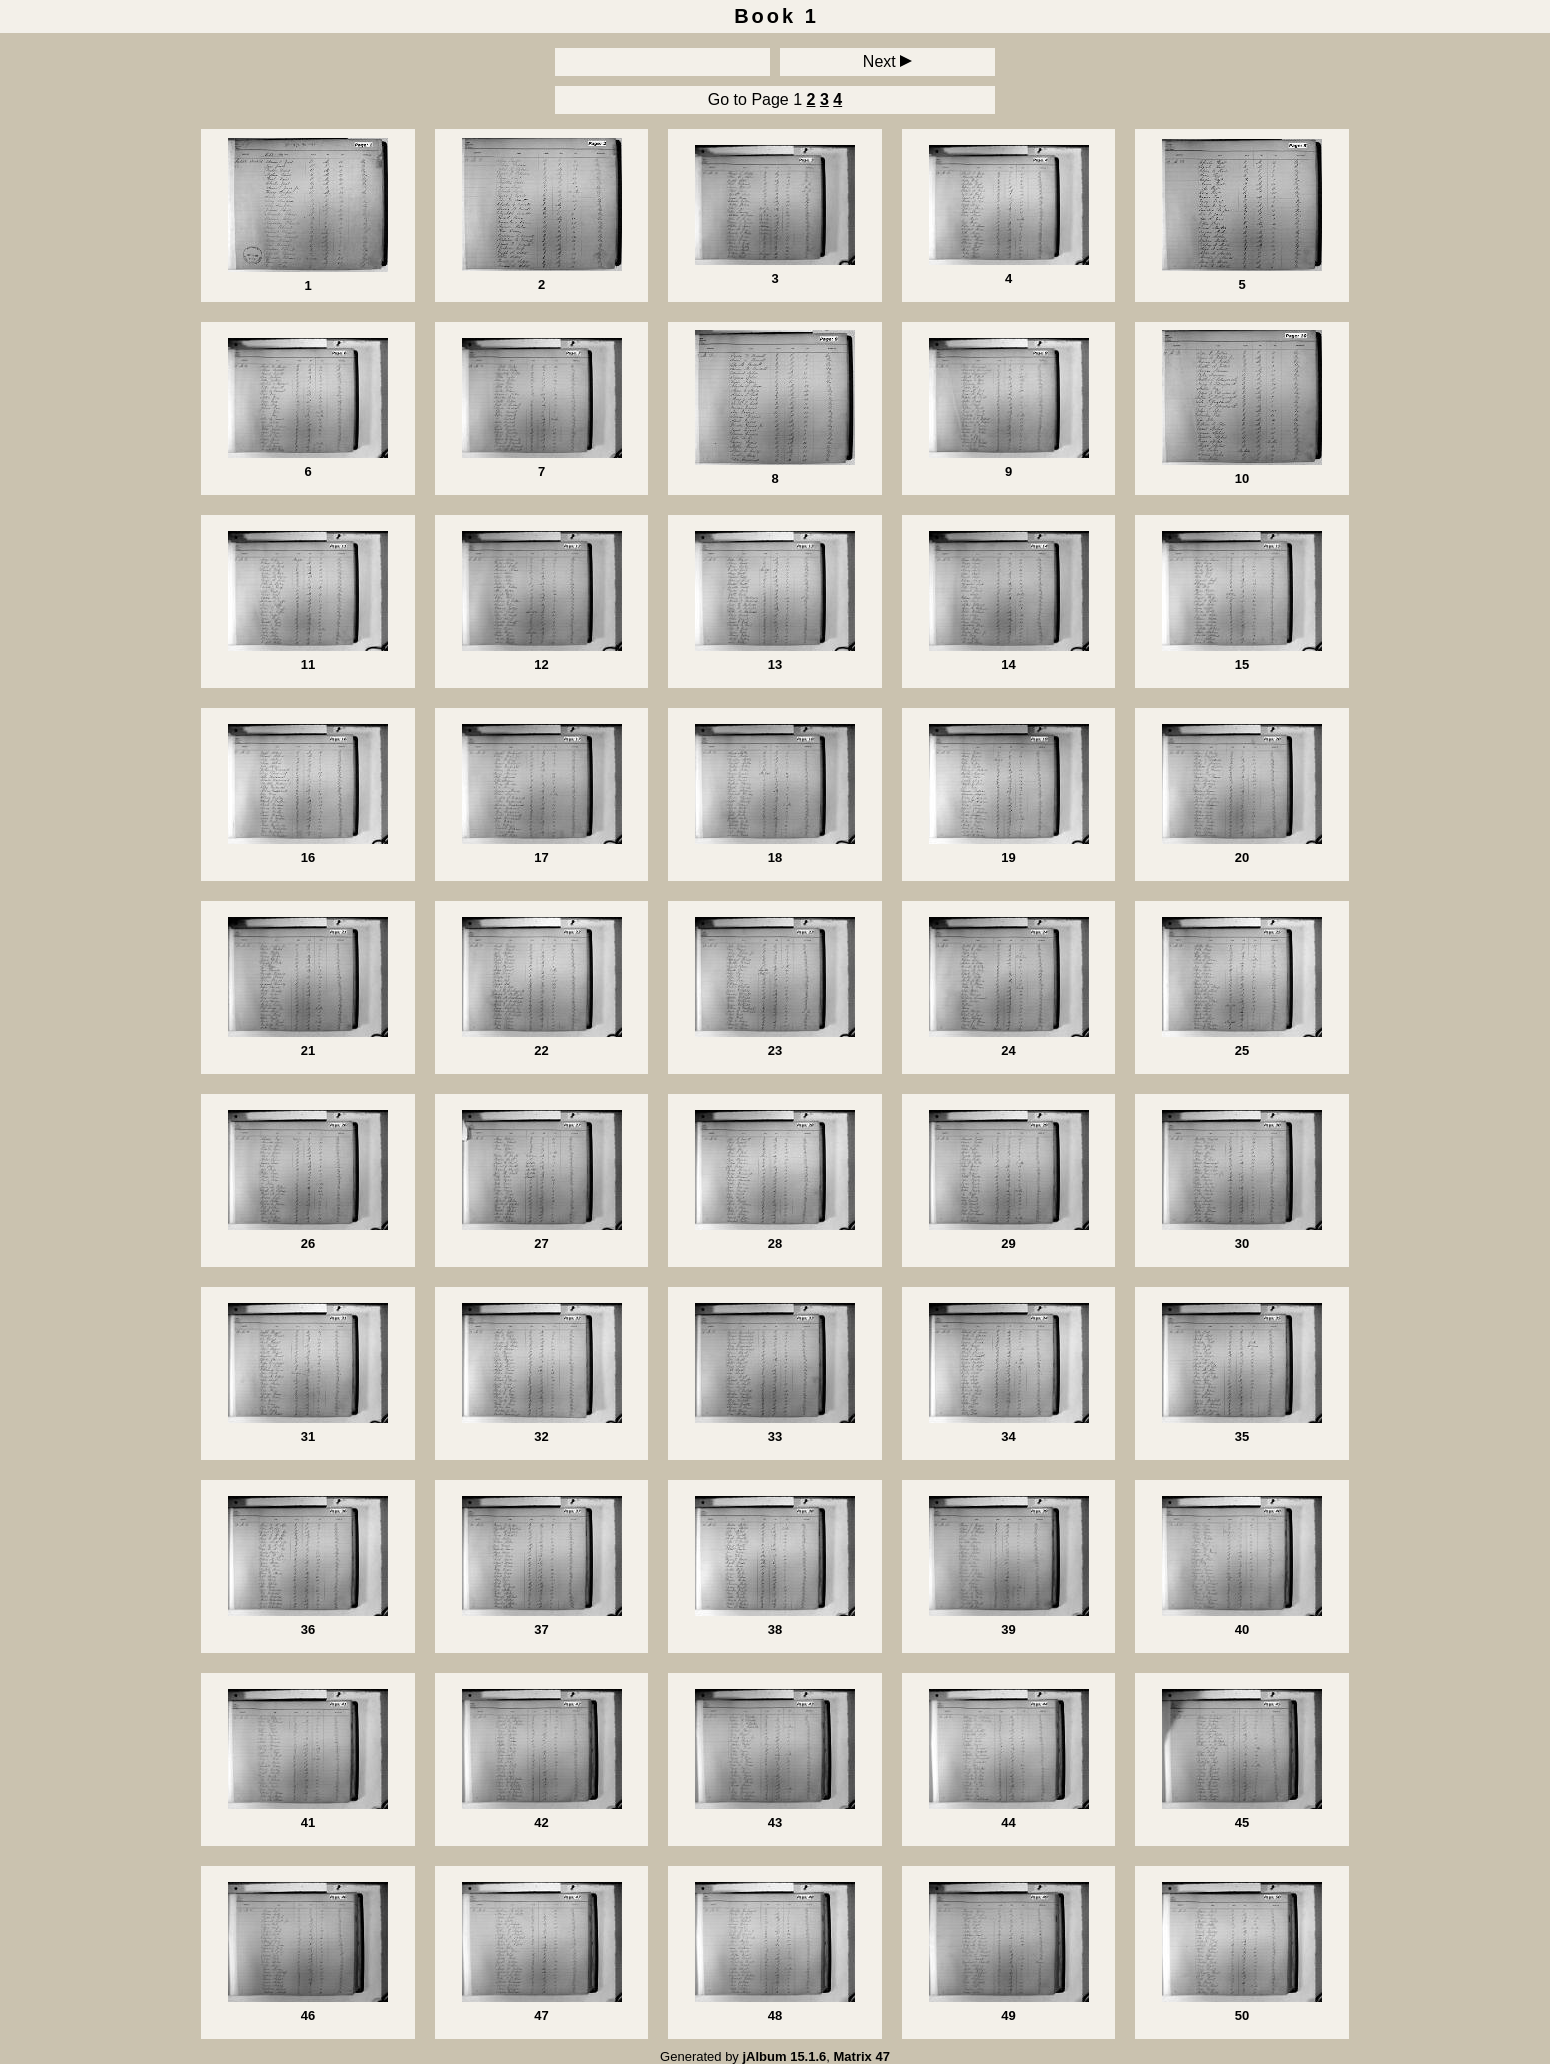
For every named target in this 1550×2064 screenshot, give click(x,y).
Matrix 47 (862, 2056)
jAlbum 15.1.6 (784, 2056)
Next (887, 61)
